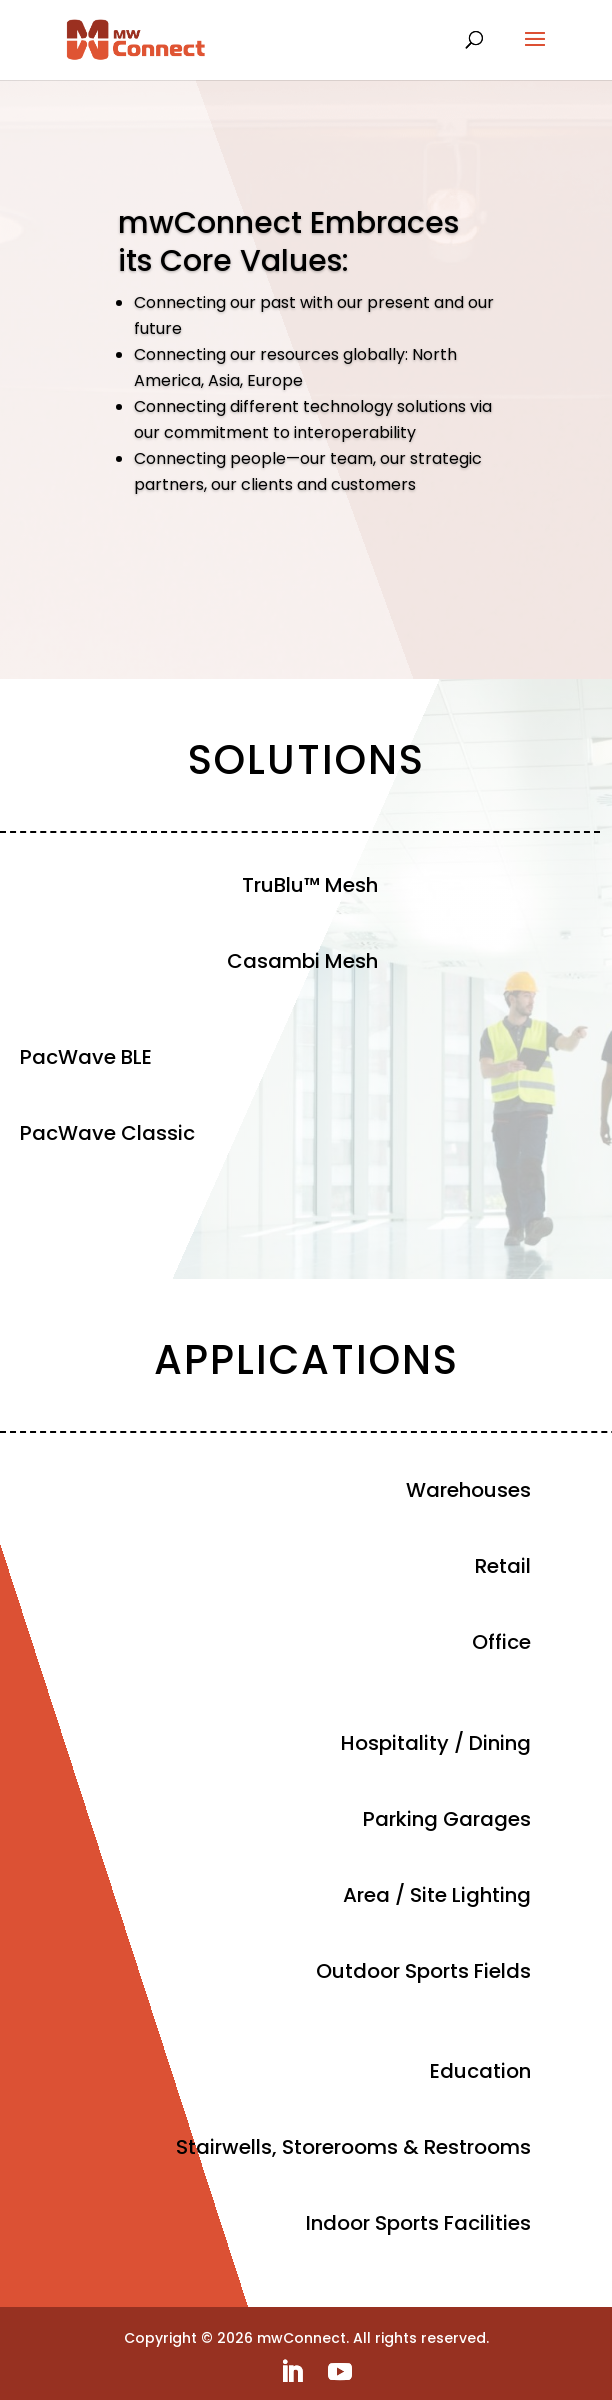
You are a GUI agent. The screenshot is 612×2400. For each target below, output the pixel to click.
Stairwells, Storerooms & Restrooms (353, 2147)
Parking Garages (447, 1819)
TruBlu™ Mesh (310, 885)
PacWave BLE (86, 1057)
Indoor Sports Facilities (418, 2223)
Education (480, 2071)
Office (501, 1642)
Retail (503, 1566)
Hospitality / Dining (436, 1743)
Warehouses (468, 1490)
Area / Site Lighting (437, 1895)
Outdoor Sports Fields (423, 1971)
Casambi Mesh (302, 961)
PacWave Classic (107, 1133)
